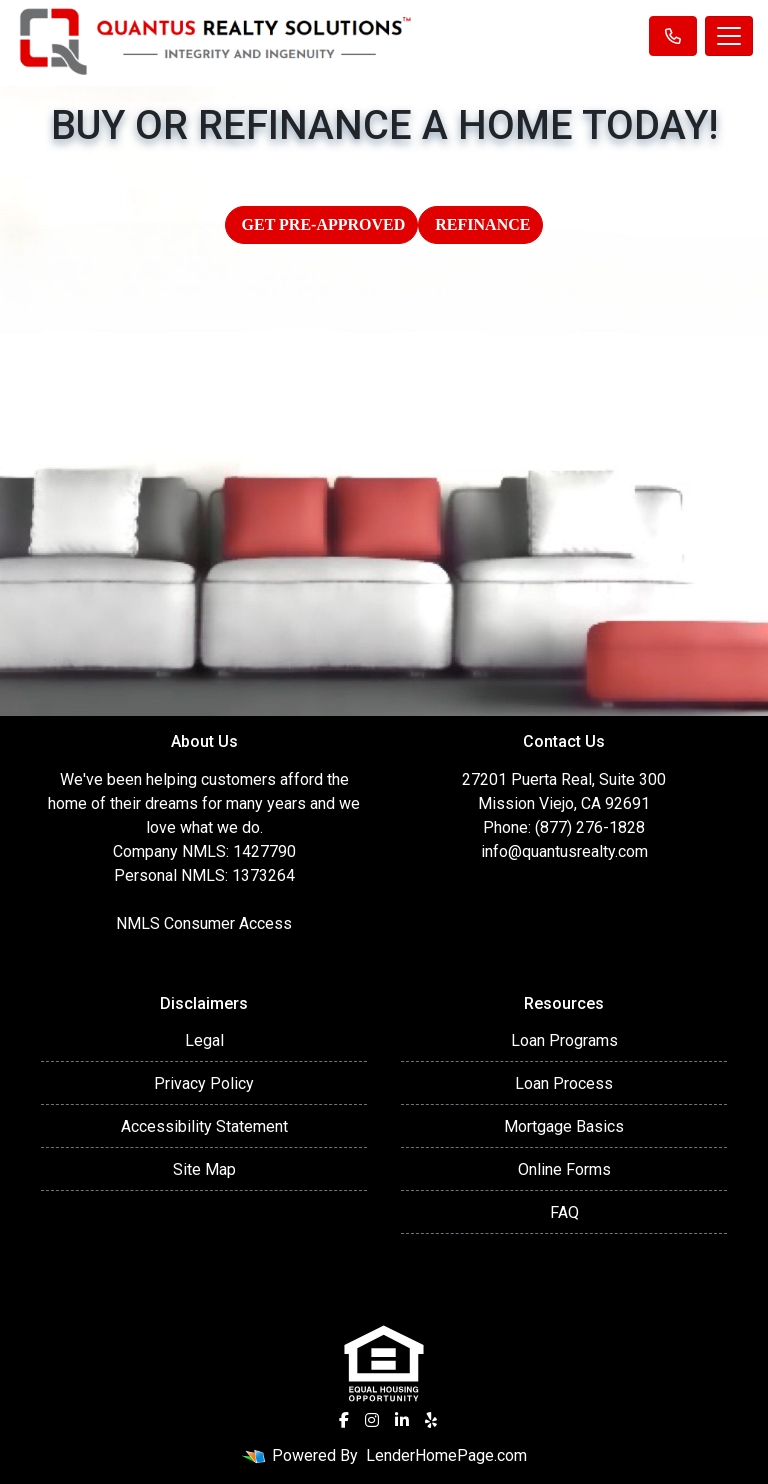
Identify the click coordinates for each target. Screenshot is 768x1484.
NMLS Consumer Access (204, 923)
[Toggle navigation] (729, 36)
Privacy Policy (204, 1083)
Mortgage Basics (564, 1126)
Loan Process (564, 1083)
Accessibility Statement (204, 1126)
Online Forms (564, 1169)
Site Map (204, 1169)
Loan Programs (564, 1040)
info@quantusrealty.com (564, 851)
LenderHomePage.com (446, 1455)
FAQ (564, 1212)
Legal (204, 1040)
